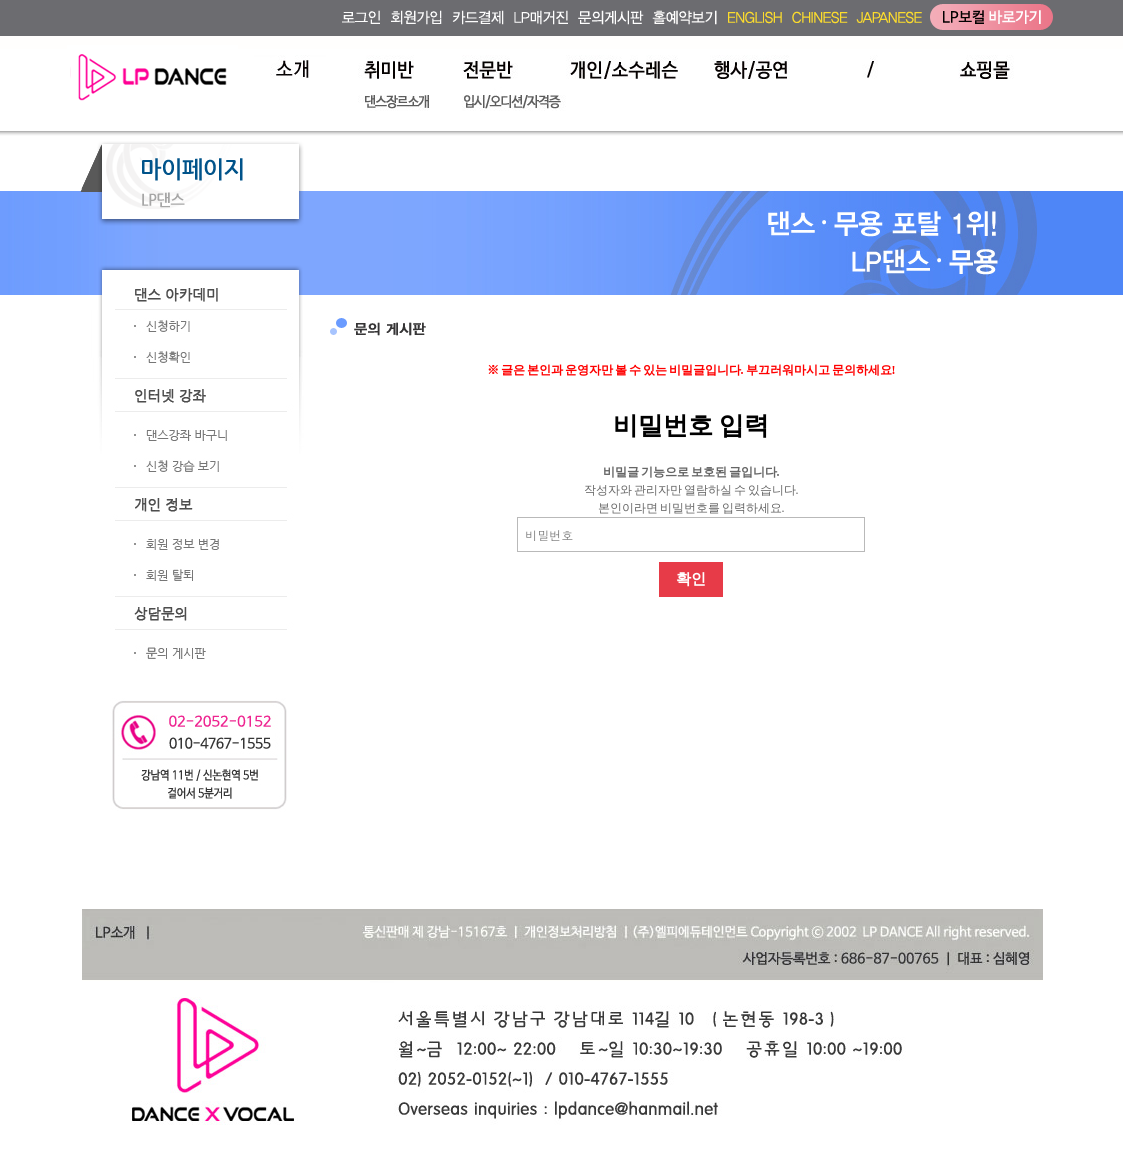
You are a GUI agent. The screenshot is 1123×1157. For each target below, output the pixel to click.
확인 (691, 579)
